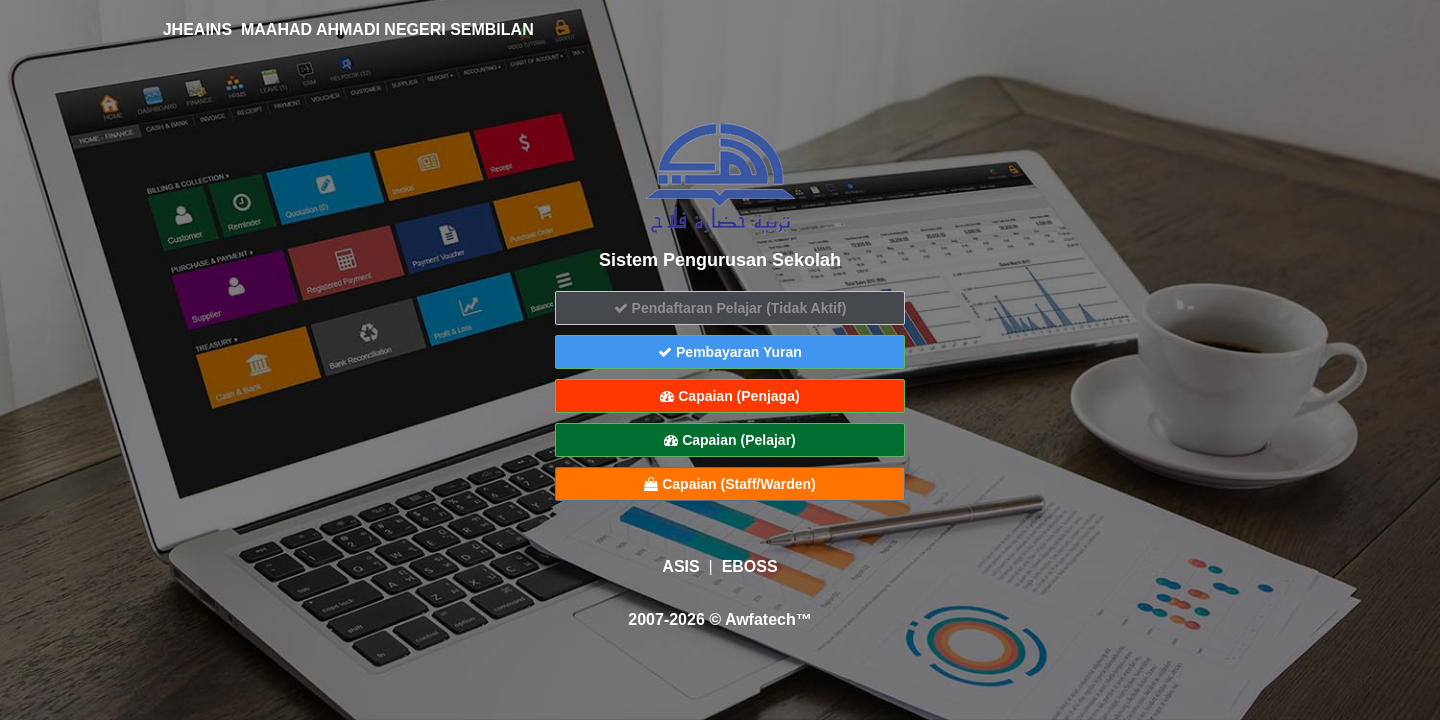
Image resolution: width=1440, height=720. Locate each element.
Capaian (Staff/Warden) (729, 484)
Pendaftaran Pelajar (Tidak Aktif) (730, 308)
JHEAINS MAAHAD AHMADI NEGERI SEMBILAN (335, 29)
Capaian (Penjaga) (729, 396)
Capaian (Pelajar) (730, 440)
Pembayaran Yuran (730, 352)
